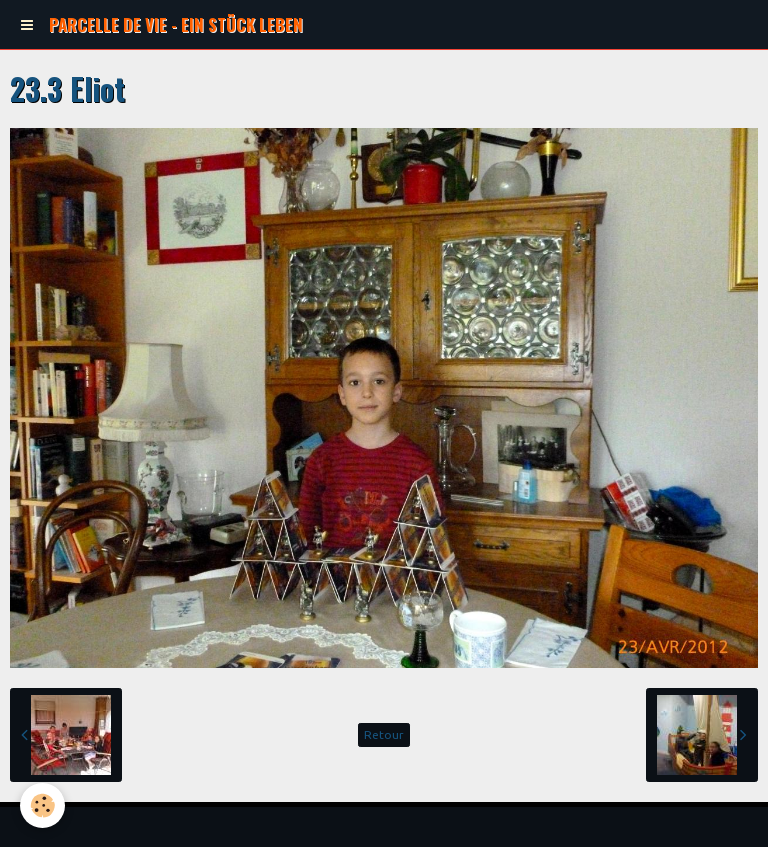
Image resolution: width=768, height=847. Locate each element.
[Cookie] (42, 805)
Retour (384, 734)
